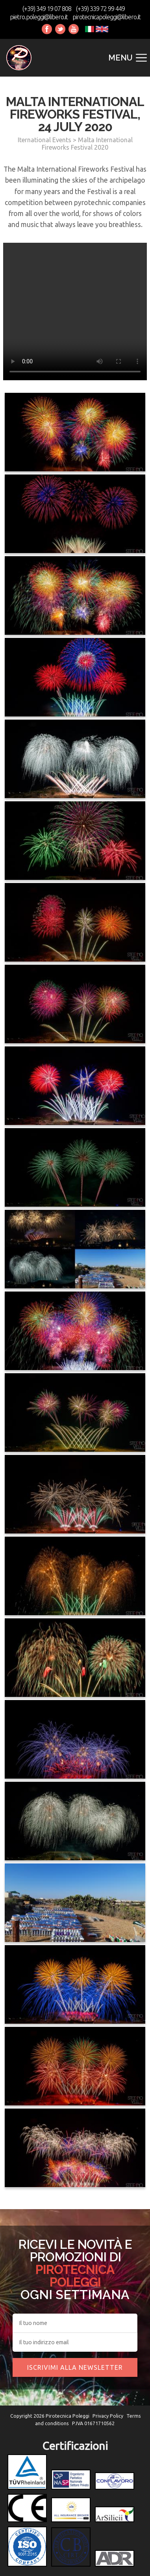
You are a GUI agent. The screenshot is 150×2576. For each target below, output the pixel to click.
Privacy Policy (108, 2415)
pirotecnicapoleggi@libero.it (106, 16)
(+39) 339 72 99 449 (100, 8)
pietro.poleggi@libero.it (39, 16)
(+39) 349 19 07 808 (46, 8)
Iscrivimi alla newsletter (75, 2367)
